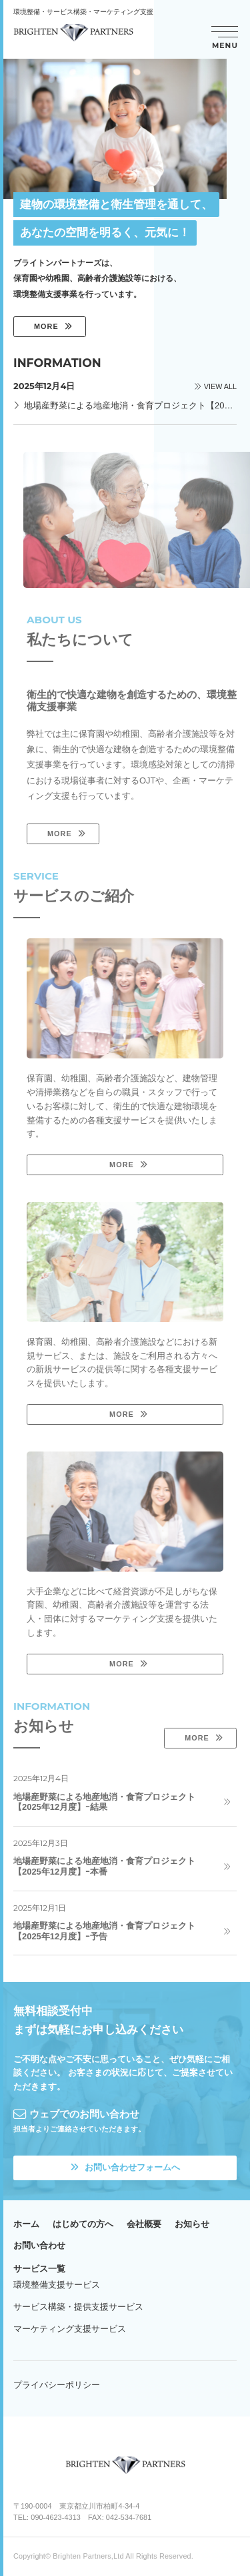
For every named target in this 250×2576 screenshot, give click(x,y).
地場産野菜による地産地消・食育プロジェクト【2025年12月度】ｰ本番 (104, 1866)
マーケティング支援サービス (69, 2329)
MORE (46, 326)
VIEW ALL (220, 386)
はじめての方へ (83, 2224)
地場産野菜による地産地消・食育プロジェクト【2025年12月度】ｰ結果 (104, 1802)
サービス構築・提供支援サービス (78, 2307)
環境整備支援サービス (56, 2285)
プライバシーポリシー (56, 2385)
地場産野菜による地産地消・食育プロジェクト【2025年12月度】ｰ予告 (104, 1931)
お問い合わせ (39, 2245)
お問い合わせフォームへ (125, 2167)
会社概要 (144, 2224)
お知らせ (192, 2224)
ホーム (26, 2224)
